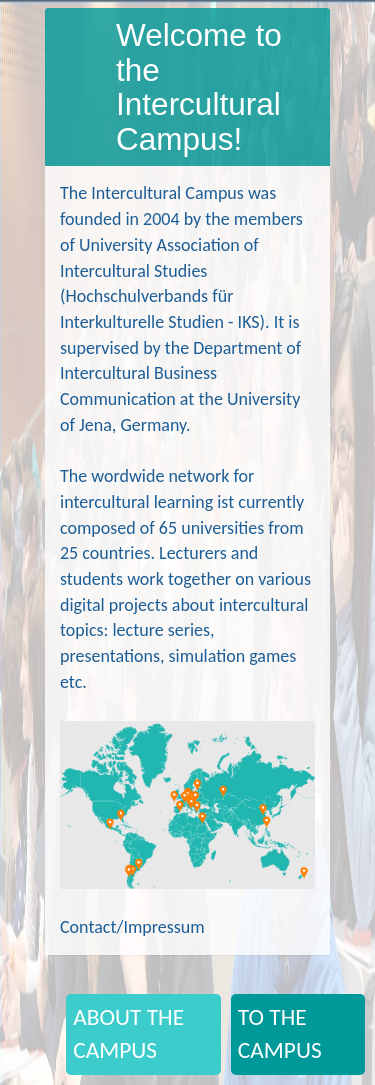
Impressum (163, 927)
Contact (88, 927)
